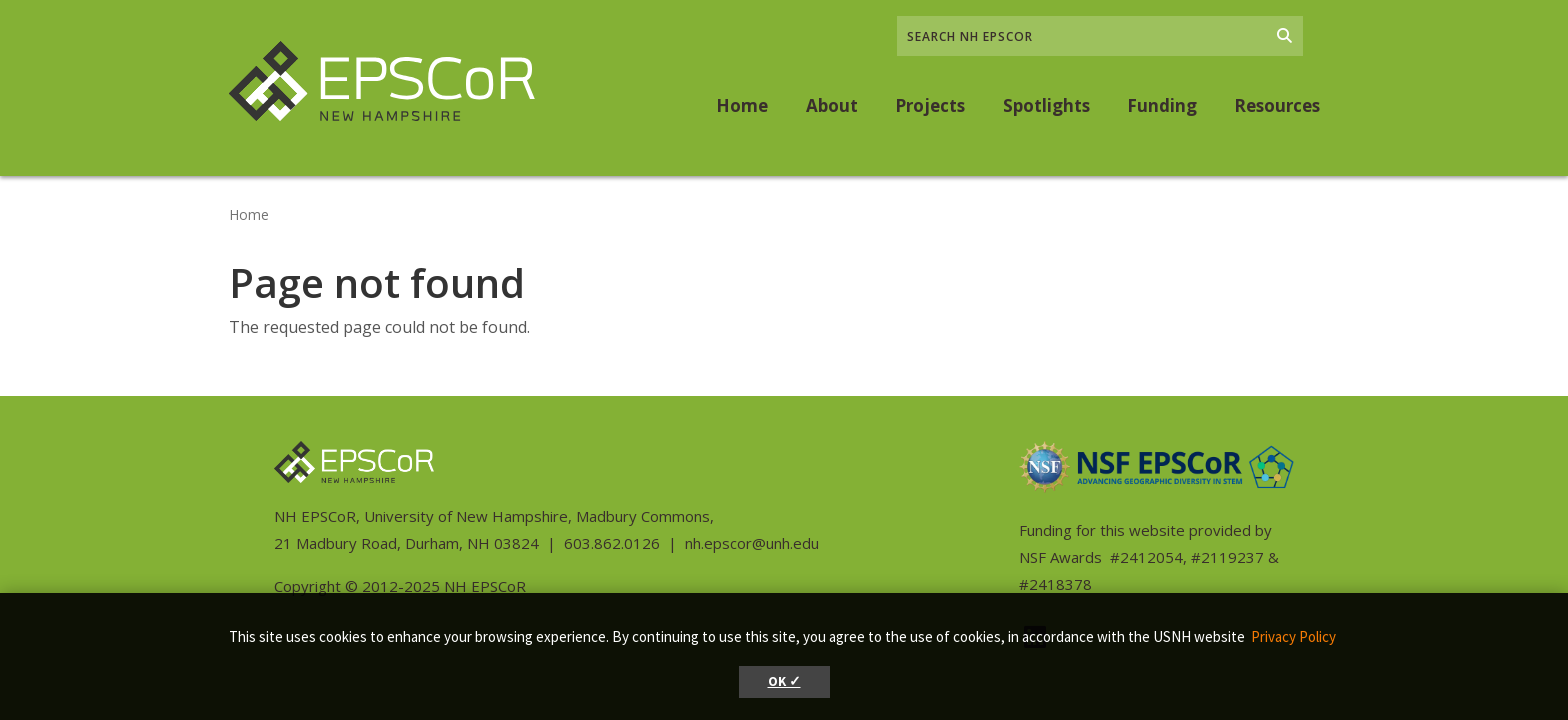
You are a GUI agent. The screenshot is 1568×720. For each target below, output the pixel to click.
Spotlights (1046, 105)
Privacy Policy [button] (1293, 636)
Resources (1277, 105)
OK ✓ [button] (784, 681)
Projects (930, 105)
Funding (1162, 105)
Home (742, 105)
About (832, 105)
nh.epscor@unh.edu (752, 543)
